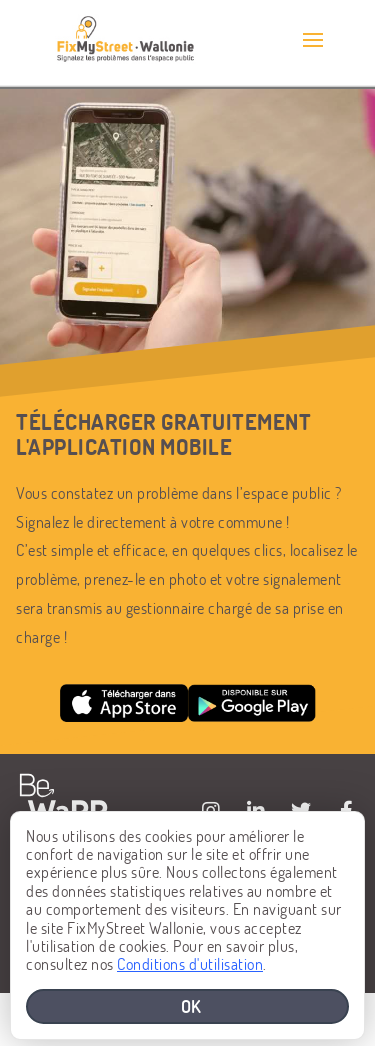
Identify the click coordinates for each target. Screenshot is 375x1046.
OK (192, 1006)
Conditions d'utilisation (190, 963)
